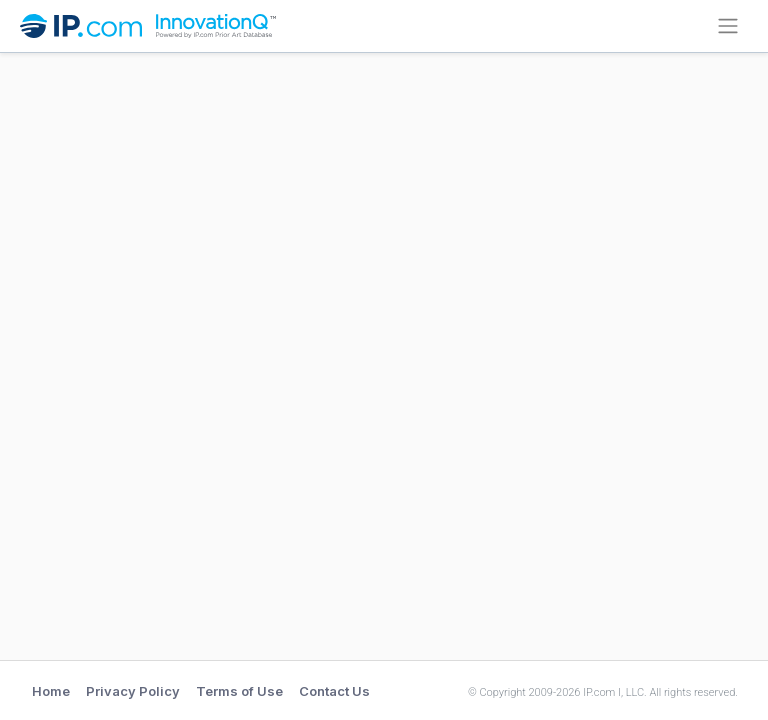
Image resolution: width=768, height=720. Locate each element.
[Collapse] (728, 26)
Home (51, 691)
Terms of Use (239, 691)
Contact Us (334, 691)
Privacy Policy (133, 691)
